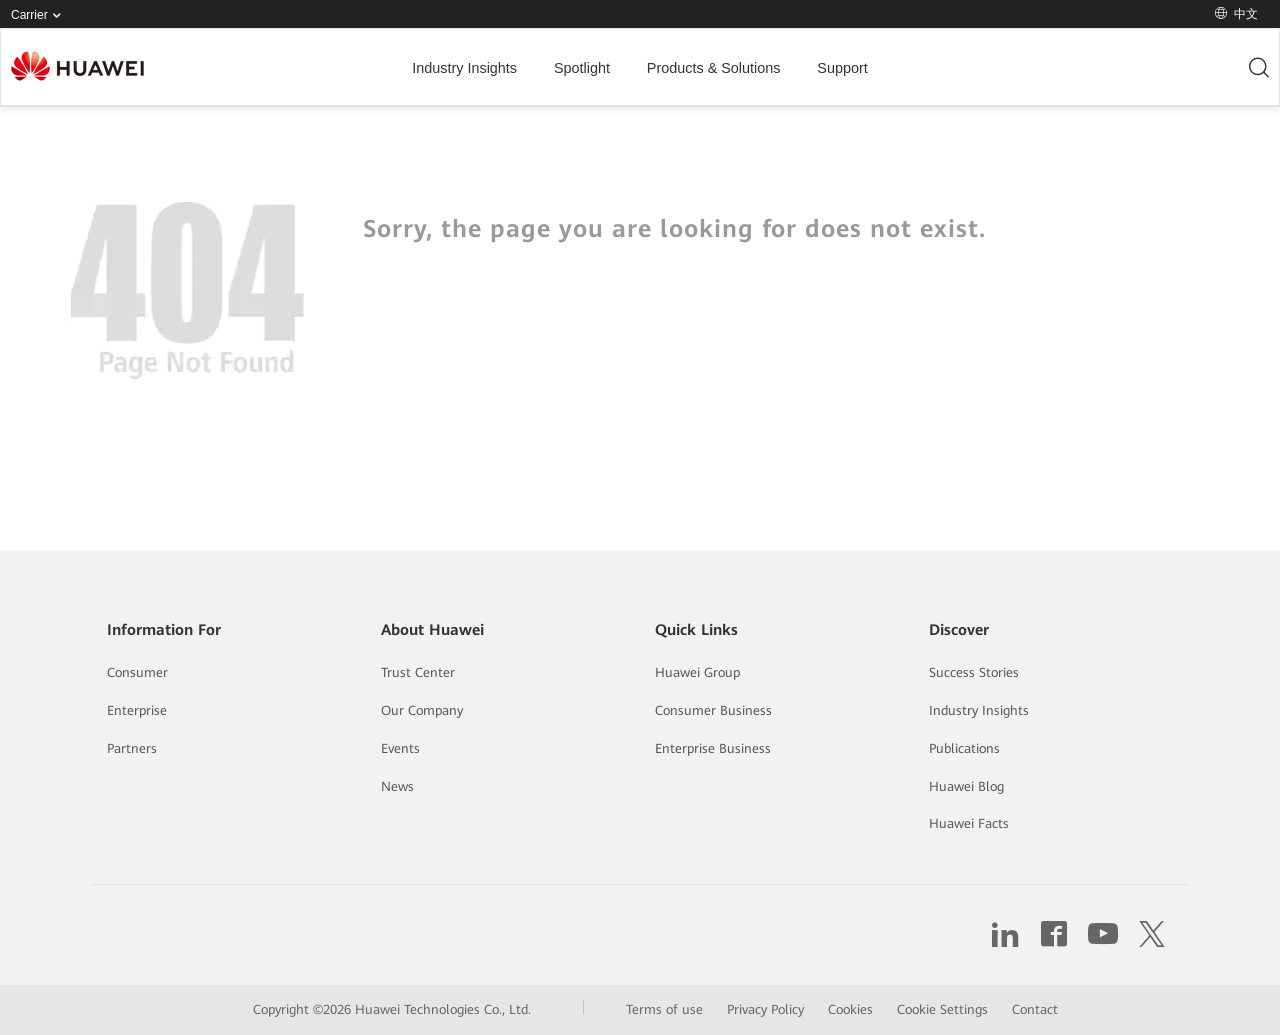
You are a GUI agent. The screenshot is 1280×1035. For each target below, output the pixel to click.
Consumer (137, 672)
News (397, 786)
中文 (1236, 14)
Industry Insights (464, 68)
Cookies (850, 1009)
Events (400, 748)
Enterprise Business (713, 748)
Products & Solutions (714, 68)
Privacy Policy (765, 1009)
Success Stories (974, 672)
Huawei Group (697, 672)
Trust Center (418, 672)
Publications (964, 748)
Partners (132, 748)
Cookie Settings (942, 1009)
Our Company (422, 710)
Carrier (40, 15)
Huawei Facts (969, 823)
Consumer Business (713, 710)
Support (842, 68)
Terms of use (664, 1009)
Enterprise (137, 710)
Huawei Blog (966, 786)
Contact (1035, 1009)
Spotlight (582, 68)
